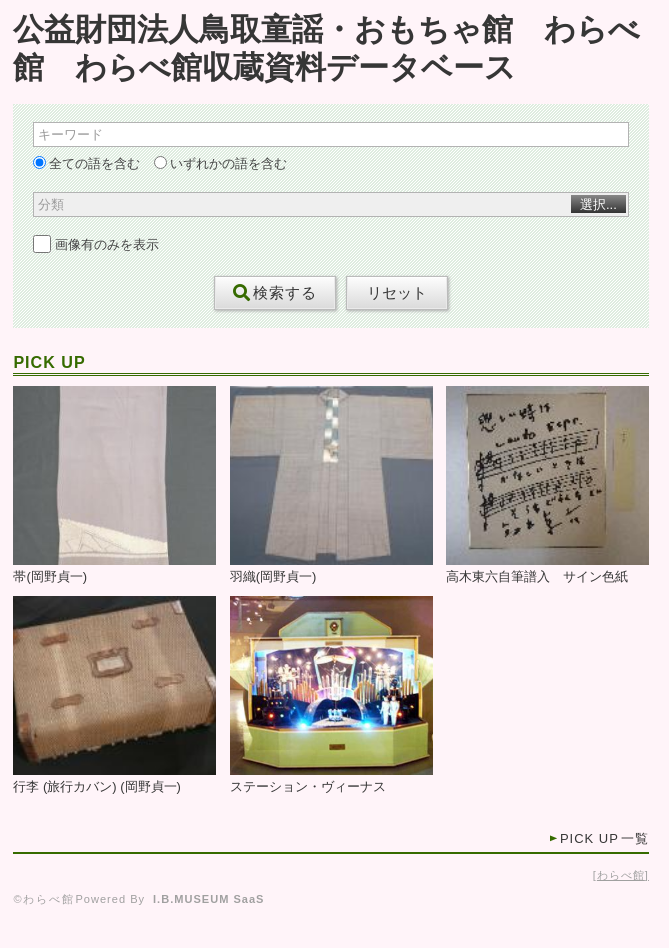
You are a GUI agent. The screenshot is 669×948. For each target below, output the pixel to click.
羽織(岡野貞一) (273, 577)
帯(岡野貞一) (50, 577)
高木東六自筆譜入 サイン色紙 (537, 577)
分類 (51, 204)
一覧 (604, 838)
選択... (598, 204)
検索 (275, 293)
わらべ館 (621, 875)
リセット (397, 293)
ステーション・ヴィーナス (308, 787)
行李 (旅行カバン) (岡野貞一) (97, 787)
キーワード (70, 134)
